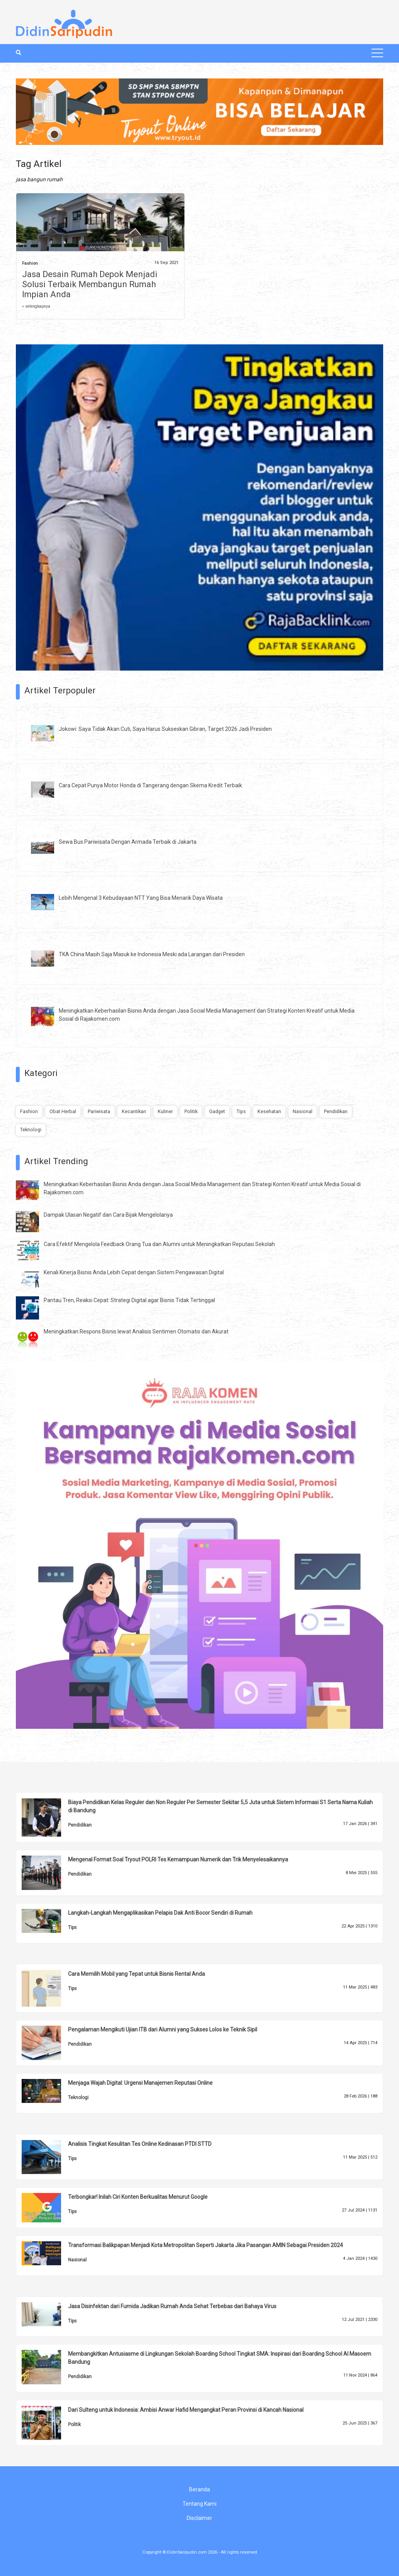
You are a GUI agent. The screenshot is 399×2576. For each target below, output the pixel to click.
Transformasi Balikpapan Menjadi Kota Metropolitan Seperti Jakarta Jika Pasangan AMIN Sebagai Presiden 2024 (205, 2245)
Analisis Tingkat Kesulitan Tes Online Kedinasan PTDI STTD (139, 2144)
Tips (241, 1111)
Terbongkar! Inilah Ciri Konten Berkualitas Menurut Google (138, 2197)
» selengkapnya (36, 306)
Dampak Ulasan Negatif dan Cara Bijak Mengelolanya (108, 1215)
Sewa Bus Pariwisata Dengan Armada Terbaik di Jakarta (127, 842)
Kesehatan (269, 1111)
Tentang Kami (199, 2504)
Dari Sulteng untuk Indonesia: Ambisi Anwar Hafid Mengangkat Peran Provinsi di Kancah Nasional (186, 2410)
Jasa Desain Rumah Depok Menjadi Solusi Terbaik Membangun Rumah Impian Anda (89, 284)
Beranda (199, 2489)
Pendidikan (336, 1111)
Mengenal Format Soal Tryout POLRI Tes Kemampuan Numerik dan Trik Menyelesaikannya (178, 1859)
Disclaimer (199, 2518)
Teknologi (30, 1129)
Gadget (217, 1111)
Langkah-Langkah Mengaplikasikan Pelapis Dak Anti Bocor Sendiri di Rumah (160, 1913)
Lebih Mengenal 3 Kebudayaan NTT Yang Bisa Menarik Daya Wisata (141, 898)
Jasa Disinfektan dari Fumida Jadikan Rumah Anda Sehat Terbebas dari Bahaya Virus (172, 2306)
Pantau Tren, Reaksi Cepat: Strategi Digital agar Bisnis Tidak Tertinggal (129, 1300)
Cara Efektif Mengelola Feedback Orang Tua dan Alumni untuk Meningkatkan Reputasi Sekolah (159, 1244)
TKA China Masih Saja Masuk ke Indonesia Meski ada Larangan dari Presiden (152, 954)
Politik (191, 1111)
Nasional (302, 1111)
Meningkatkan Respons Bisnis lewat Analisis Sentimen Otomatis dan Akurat (136, 1331)
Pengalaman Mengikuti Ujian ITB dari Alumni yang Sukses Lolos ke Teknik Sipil (162, 2029)
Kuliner (165, 1111)
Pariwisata (99, 1111)
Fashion (30, 263)
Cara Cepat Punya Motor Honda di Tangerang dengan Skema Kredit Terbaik (150, 785)
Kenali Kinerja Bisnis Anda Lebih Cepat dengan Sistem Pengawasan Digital (134, 1272)
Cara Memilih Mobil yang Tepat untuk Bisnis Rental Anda (136, 1974)
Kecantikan (134, 1111)
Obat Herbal (62, 1111)
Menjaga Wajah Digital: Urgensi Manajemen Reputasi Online (140, 2083)
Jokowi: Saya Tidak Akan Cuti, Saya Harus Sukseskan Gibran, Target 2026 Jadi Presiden (165, 729)
